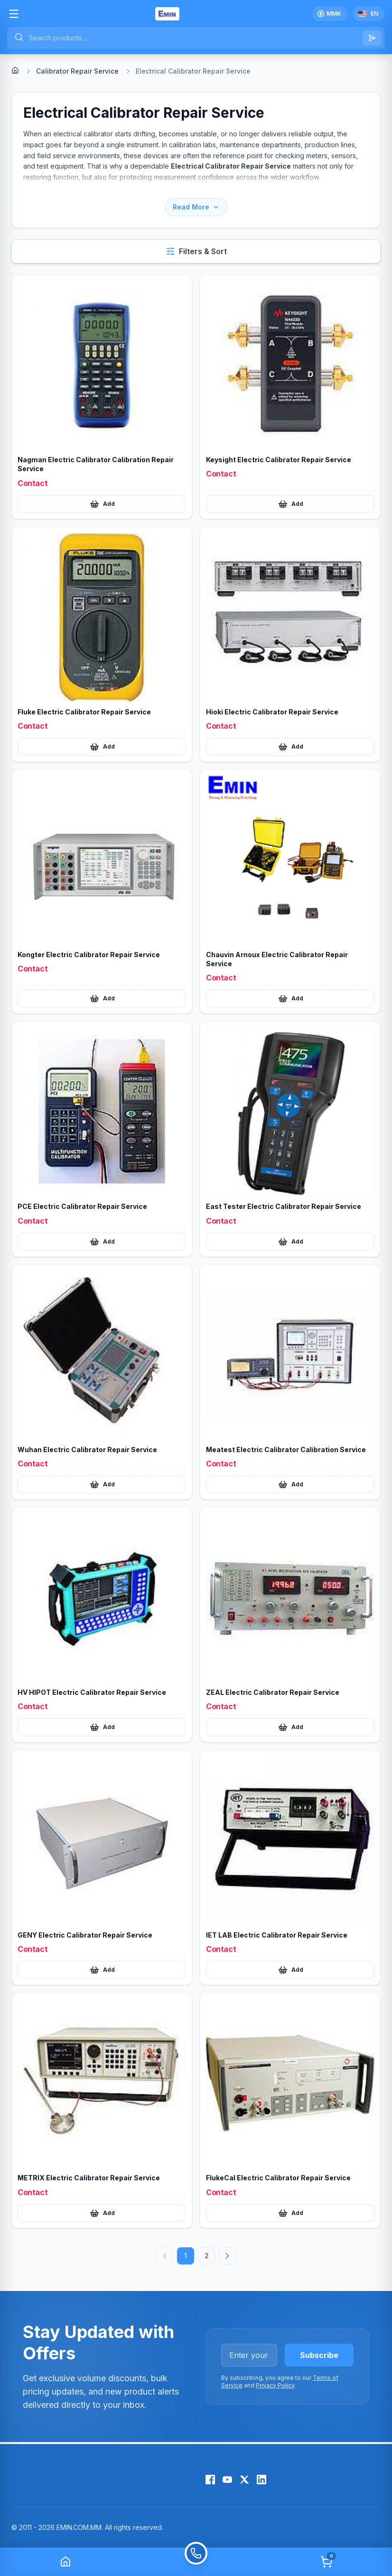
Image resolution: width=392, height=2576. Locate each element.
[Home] (15, 70)
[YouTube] (227, 2479)
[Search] (372, 38)
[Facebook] (210, 2479)
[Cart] (326, 2561)
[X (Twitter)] (244, 2479)
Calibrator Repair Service (77, 71)
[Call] (196, 2561)
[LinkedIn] (261, 2479)
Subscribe (319, 2355)
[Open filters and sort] (196, 251)
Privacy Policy (275, 2385)
